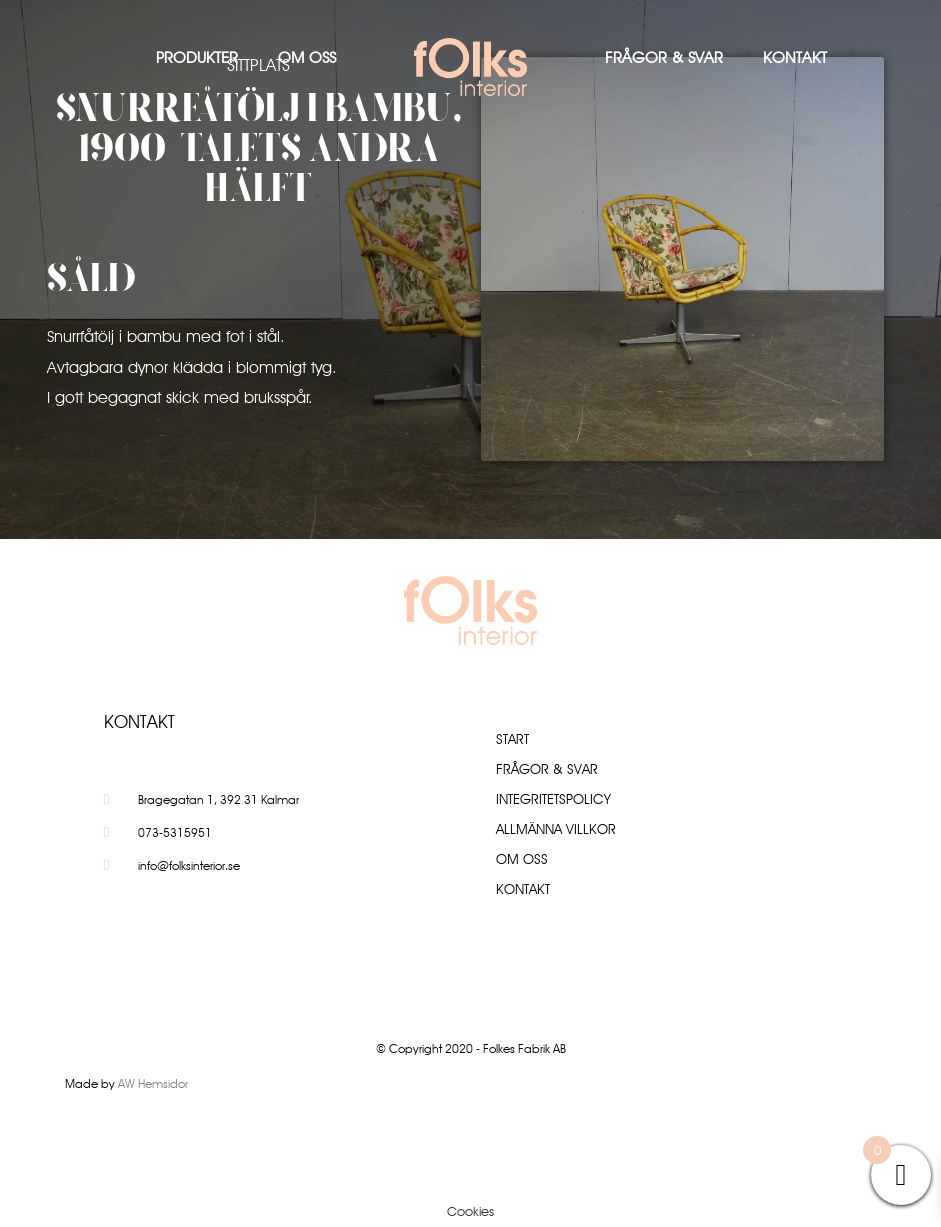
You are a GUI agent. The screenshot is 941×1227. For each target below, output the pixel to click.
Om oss (307, 57)
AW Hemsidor (153, 1083)
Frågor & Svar (664, 57)
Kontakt (795, 57)
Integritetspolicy (553, 799)
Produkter (197, 57)
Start (512, 739)
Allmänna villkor (556, 829)
